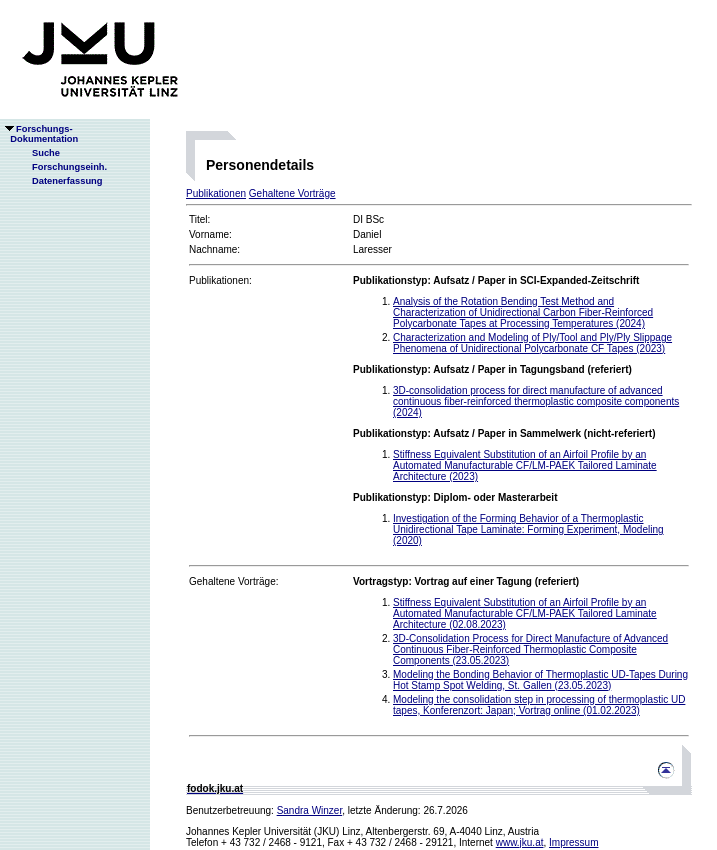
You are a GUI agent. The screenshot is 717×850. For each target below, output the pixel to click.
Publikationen (216, 193)
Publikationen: (220, 280)
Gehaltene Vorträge (292, 193)
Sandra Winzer (310, 810)
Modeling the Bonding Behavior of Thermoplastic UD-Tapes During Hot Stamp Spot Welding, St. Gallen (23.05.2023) (540, 680)
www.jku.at (520, 842)
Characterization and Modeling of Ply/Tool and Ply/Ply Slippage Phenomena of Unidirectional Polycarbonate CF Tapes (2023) (532, 343)
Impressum (573, 842)
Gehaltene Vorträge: (234, 581)
